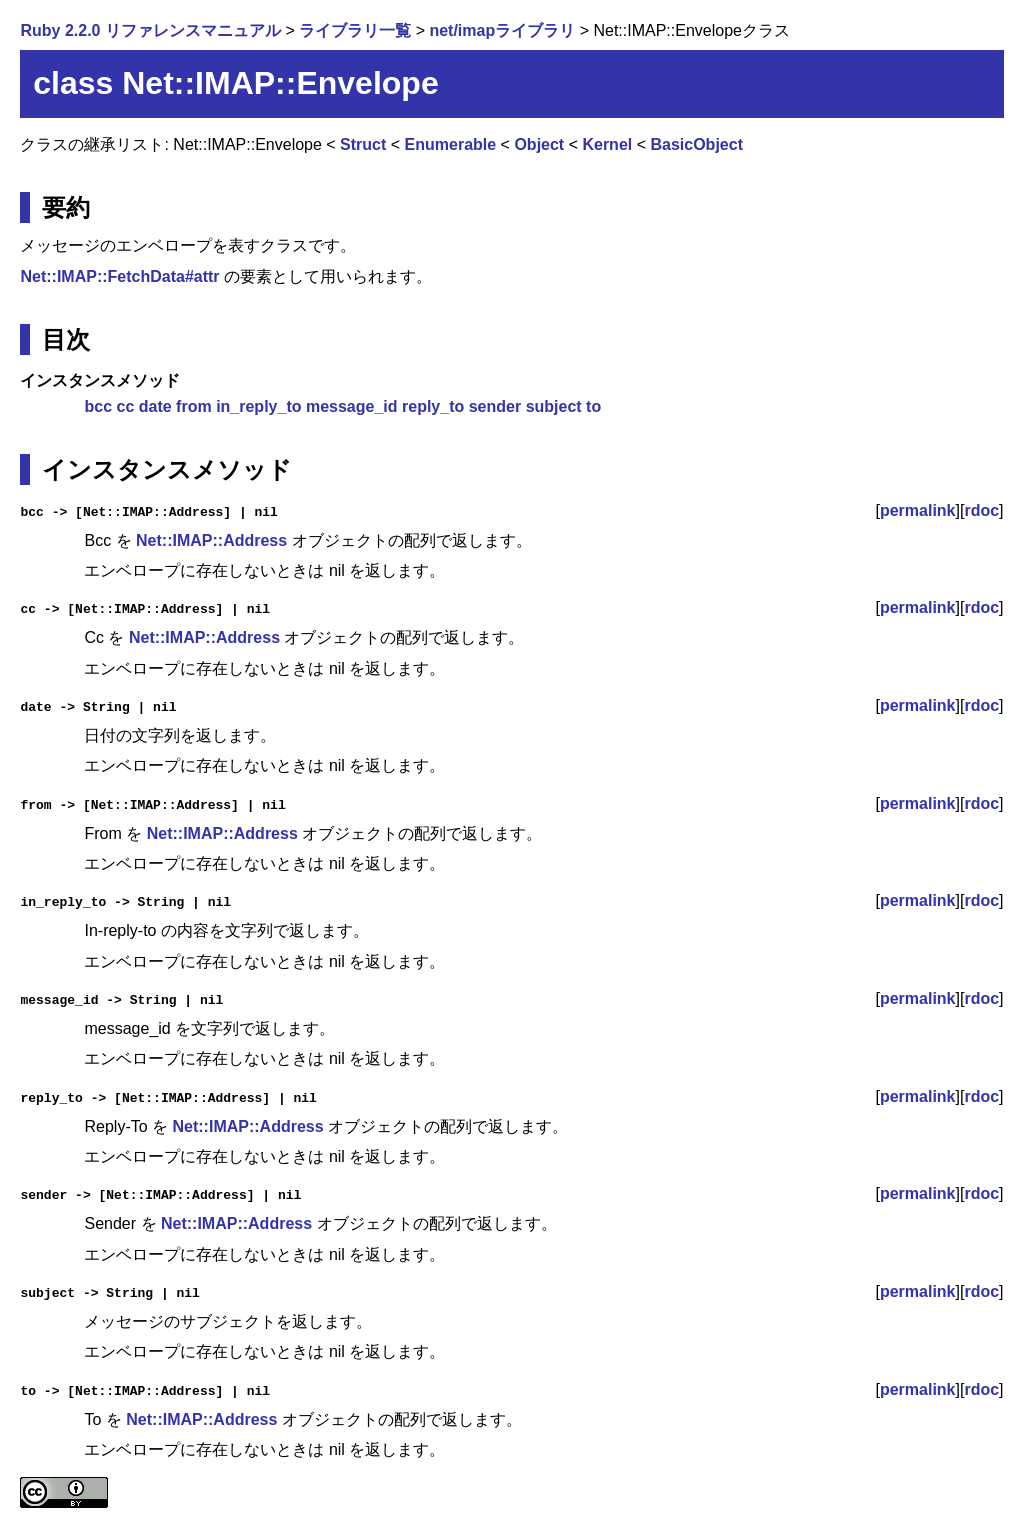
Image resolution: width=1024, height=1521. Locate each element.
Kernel (607, 144)
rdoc (981, 510)
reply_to (433, 406)
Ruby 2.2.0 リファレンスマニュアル (150, 30)
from (194, 406)
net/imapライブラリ (502, 30)
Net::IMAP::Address (211, 540)
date (155, 406)
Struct (363, 144)
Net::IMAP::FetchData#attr (119, 276)
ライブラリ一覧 (355, 30)
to (593, 406)
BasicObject (696, 144)
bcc (98, 406)
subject (554, 406)
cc (126, 406)
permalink (918, 510)
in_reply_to (258, 406)
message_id (352, 406)
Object (539, 144)
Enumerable (451, 144)
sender (495, 406)
